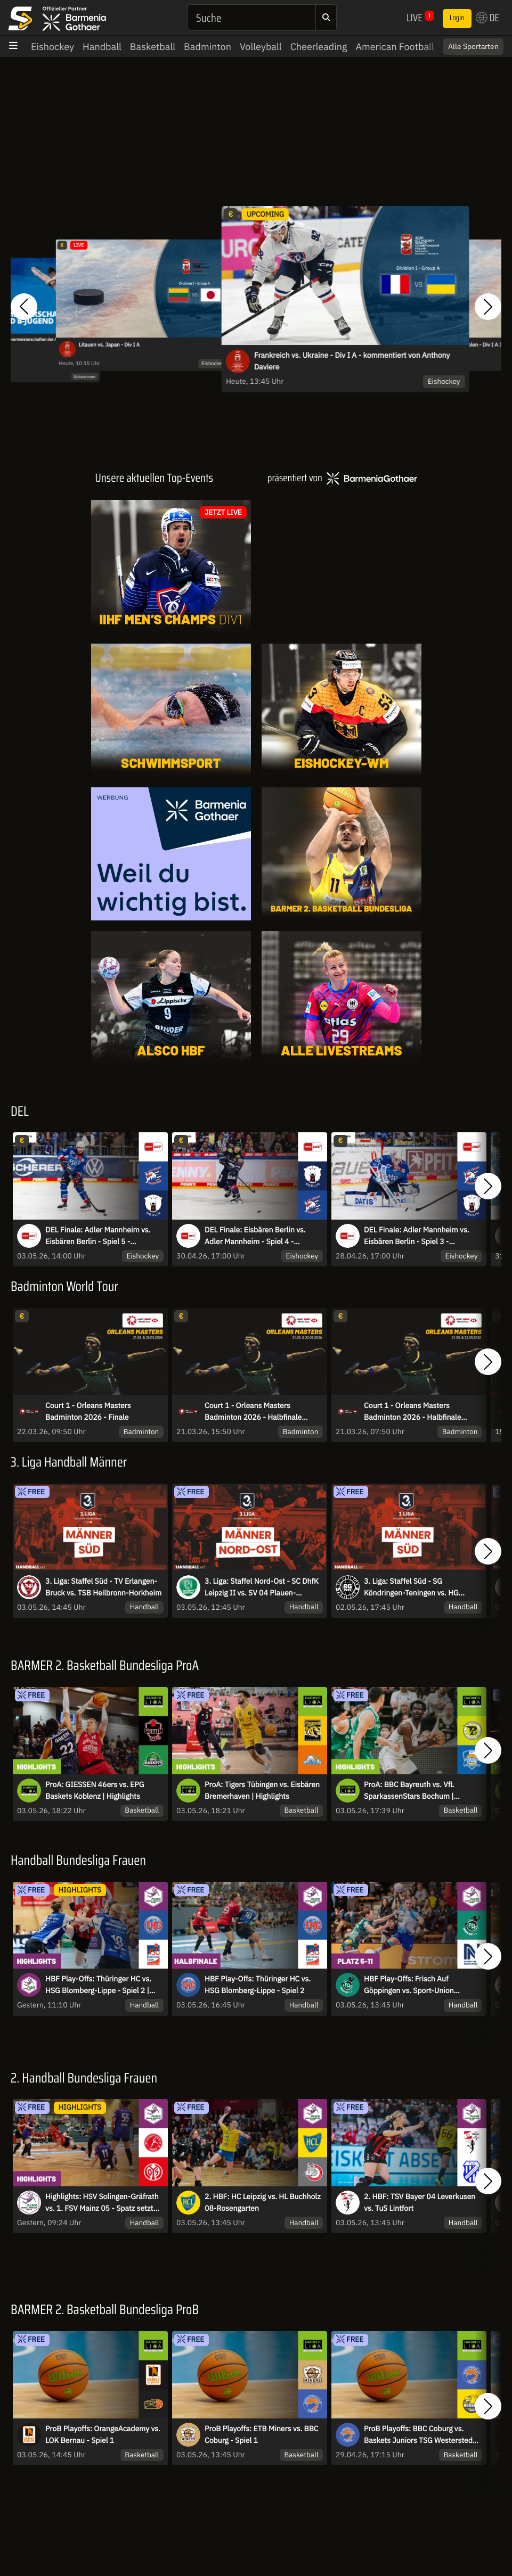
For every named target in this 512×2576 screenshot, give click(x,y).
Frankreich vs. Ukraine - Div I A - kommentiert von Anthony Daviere (352, 361)
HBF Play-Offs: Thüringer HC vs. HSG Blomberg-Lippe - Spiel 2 (258, 1984)
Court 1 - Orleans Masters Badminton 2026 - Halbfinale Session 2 (253, 1412)
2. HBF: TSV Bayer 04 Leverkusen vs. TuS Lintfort (419, 2202)
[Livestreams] (341, 997)
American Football (394, 46)
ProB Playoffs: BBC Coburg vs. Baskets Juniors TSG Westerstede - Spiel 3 (422, 2435)
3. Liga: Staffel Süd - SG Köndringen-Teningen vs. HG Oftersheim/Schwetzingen (411, 1587)
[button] (24, 307)
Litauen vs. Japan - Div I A (109, 345)
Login (457, 18)
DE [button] (487, 17)
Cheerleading (318, 46)
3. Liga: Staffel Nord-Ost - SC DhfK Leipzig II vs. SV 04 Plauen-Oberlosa (262, 1587)
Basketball (152, 46)
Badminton (207, 46)
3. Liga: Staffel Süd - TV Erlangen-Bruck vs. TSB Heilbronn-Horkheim (103, 1587)
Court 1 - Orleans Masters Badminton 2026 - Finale (88, 1411)
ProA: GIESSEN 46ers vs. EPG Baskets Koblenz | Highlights (94, 1790)
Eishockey (52, 46)
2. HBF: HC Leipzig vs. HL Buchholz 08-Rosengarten (263, 2202)
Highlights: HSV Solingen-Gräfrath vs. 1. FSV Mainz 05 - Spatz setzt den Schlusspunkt (102, 2203)
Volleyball (261, 46)
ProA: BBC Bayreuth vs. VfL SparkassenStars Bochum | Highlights (409, 1791)
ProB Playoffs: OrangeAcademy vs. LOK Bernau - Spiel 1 (102, 2434)
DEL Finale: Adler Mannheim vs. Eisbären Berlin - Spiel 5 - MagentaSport (97, 1236)
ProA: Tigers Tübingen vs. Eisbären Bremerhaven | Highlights (262, 1790)
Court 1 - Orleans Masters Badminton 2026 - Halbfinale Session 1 (412, 1412)
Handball (102, 46)
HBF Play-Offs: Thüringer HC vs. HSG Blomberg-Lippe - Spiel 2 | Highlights (98, 1985)
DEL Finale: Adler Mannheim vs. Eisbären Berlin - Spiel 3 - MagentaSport (416, 1236)
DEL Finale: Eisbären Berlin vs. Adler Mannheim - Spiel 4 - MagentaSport (255, 1236)
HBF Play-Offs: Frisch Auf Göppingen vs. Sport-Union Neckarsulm (409, 1985)
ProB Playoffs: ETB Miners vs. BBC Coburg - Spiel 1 (261, 2434)
